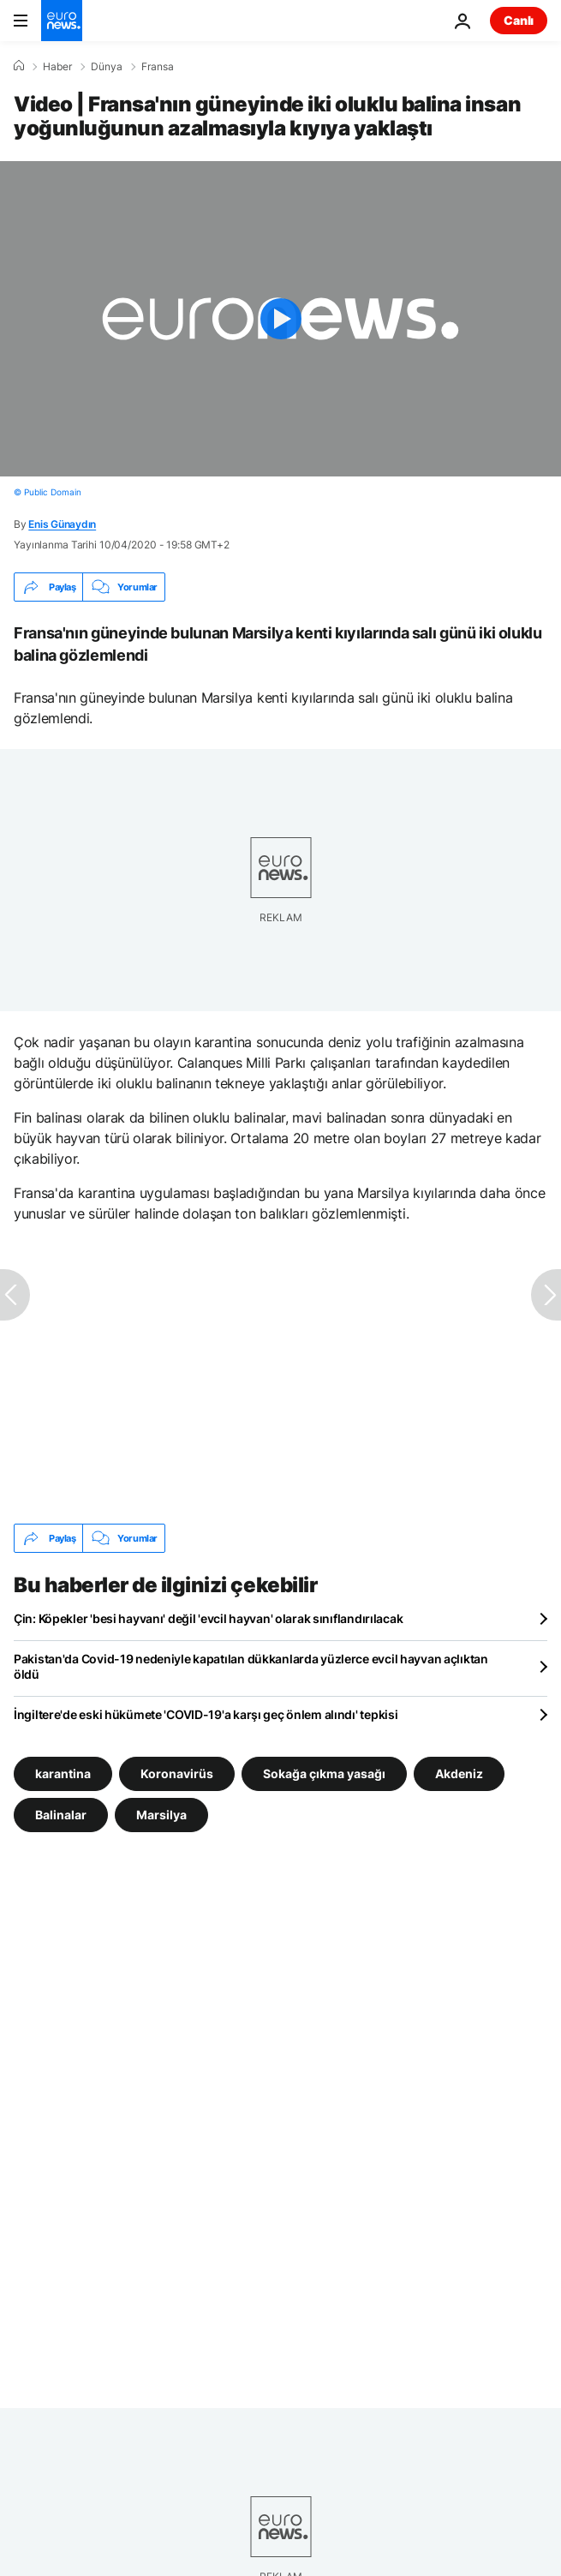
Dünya (106, 67)
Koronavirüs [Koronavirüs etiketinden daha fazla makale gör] (176, 1773)
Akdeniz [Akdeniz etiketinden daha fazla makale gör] (459, 1773)
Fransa (157, 67)
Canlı (519, 20)
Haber (57, 67)
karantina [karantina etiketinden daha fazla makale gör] (63, 1773)
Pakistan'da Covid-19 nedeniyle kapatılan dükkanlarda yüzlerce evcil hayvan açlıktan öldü (251, 1666)
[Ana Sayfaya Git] (61, 20)
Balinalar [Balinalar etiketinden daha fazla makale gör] (61, 1814)
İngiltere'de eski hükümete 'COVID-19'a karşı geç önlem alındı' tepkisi (205, 1714)
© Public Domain (47, 492)
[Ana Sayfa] (19, 66)
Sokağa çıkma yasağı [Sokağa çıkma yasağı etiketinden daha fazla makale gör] (324, 1773)
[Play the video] (280, 318)
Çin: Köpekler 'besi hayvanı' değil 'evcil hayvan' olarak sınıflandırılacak (208, 1618)
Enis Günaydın (62, 524)
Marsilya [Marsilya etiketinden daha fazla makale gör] (161, 1814)
